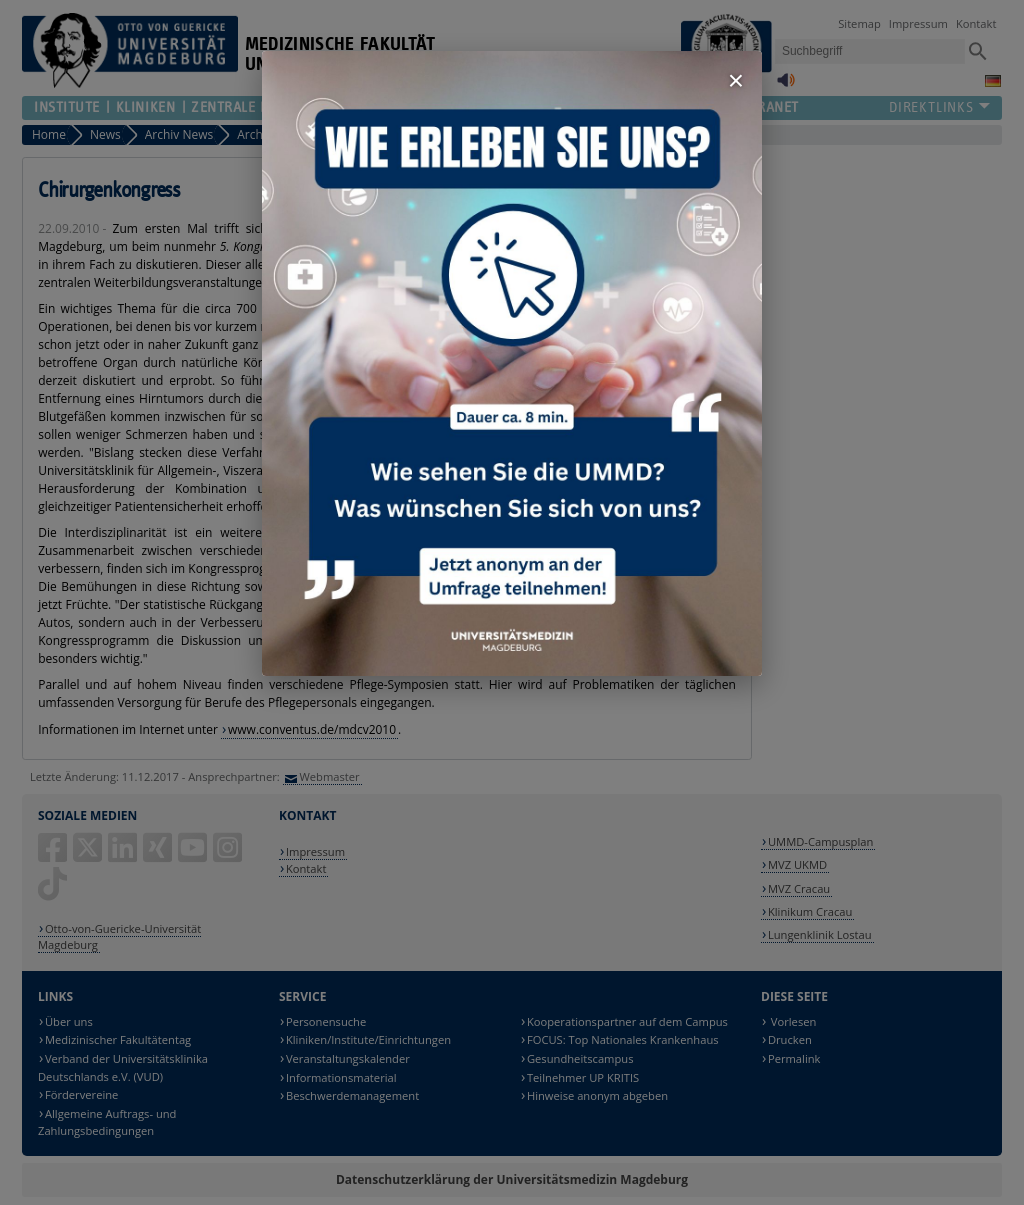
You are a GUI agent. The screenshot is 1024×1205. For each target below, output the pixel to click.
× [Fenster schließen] (736, 80)
